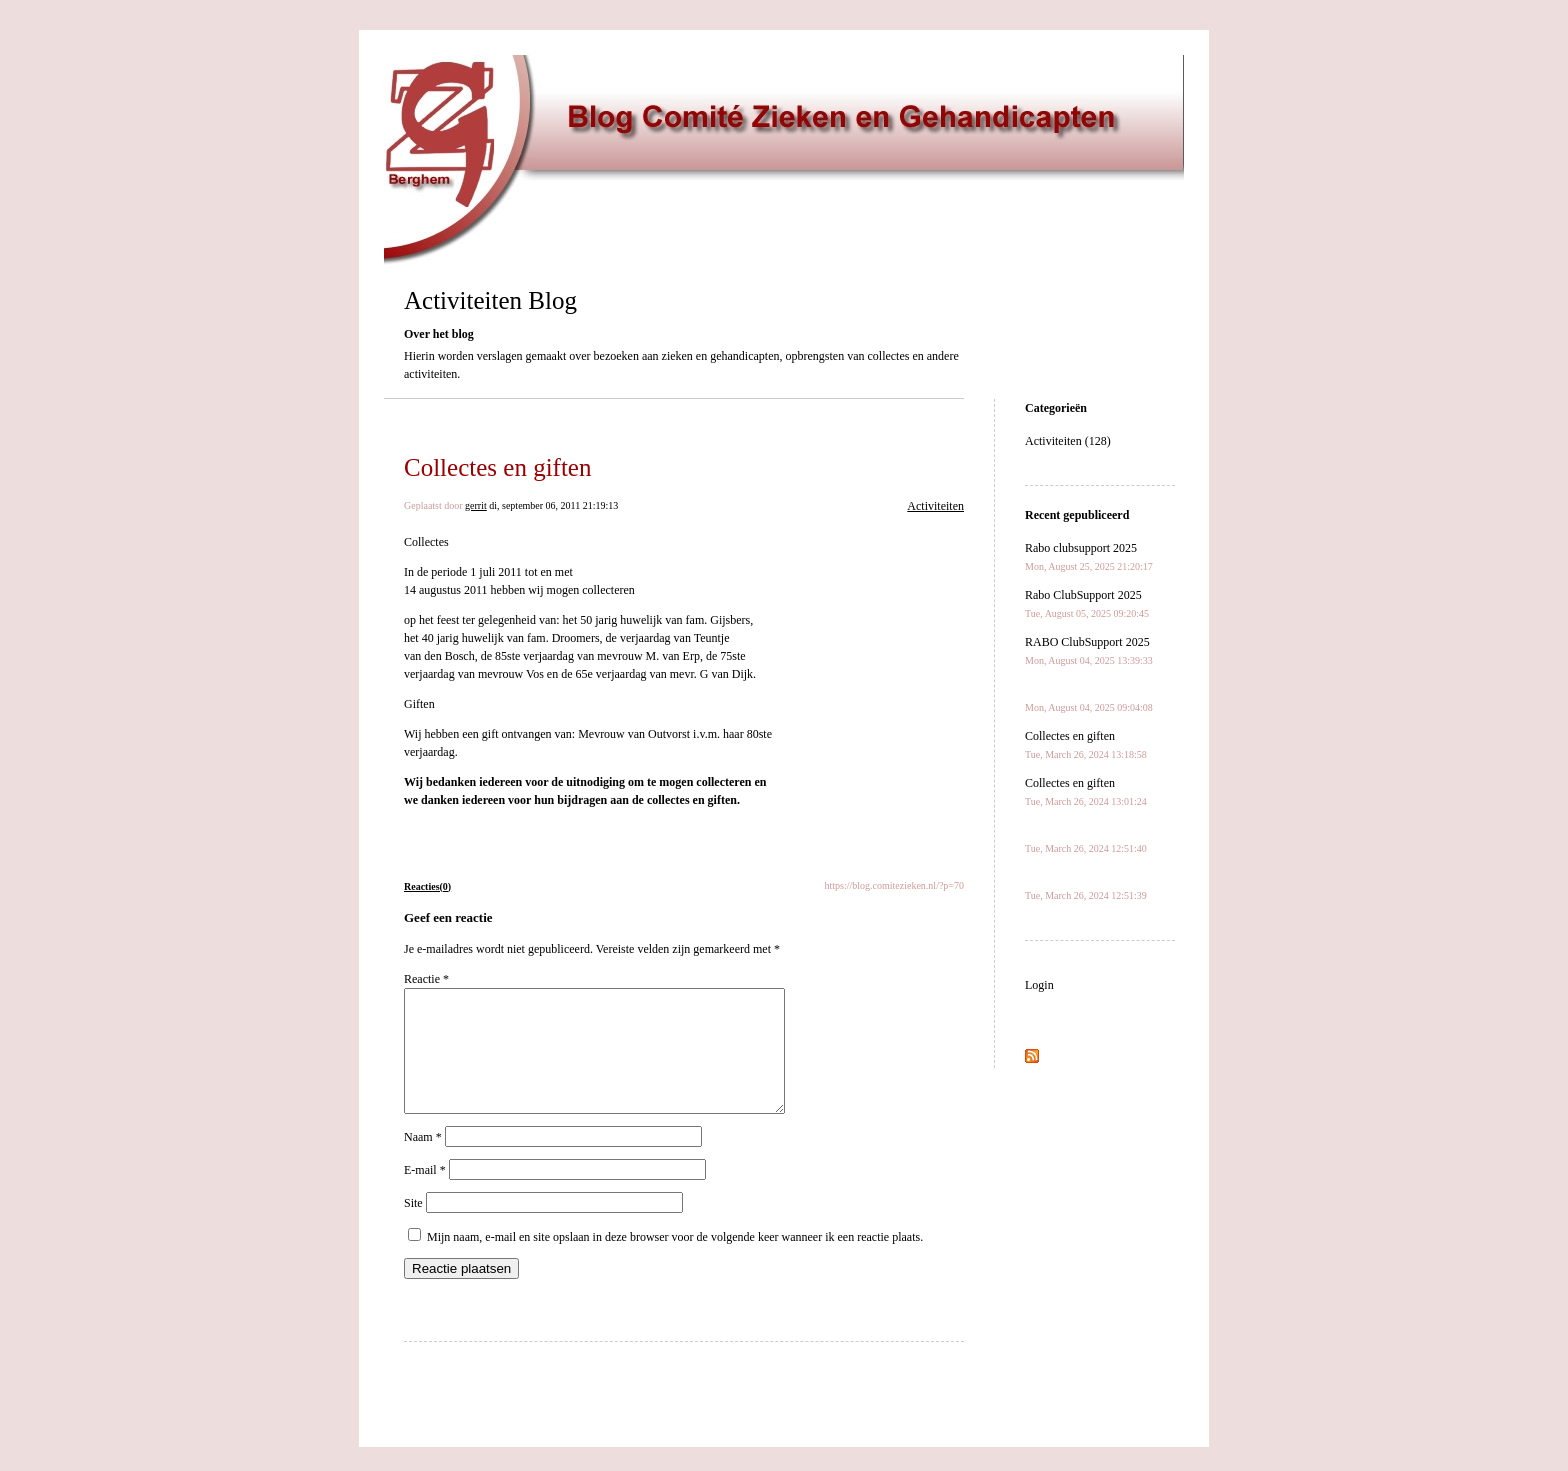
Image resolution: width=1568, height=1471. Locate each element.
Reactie (426, 979)
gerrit (476, 505)
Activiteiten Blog (490, 300)
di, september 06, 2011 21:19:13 (553, 505)
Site (413, 1227)
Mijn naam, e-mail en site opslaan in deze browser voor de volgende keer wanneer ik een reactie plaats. (675, 1261)
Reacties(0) (427, 886)
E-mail (425, 1194)
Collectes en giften (497, 467)
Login (1039, 985)
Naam (423, 1161)
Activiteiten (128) (1068, 441)
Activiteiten (935, 506)
